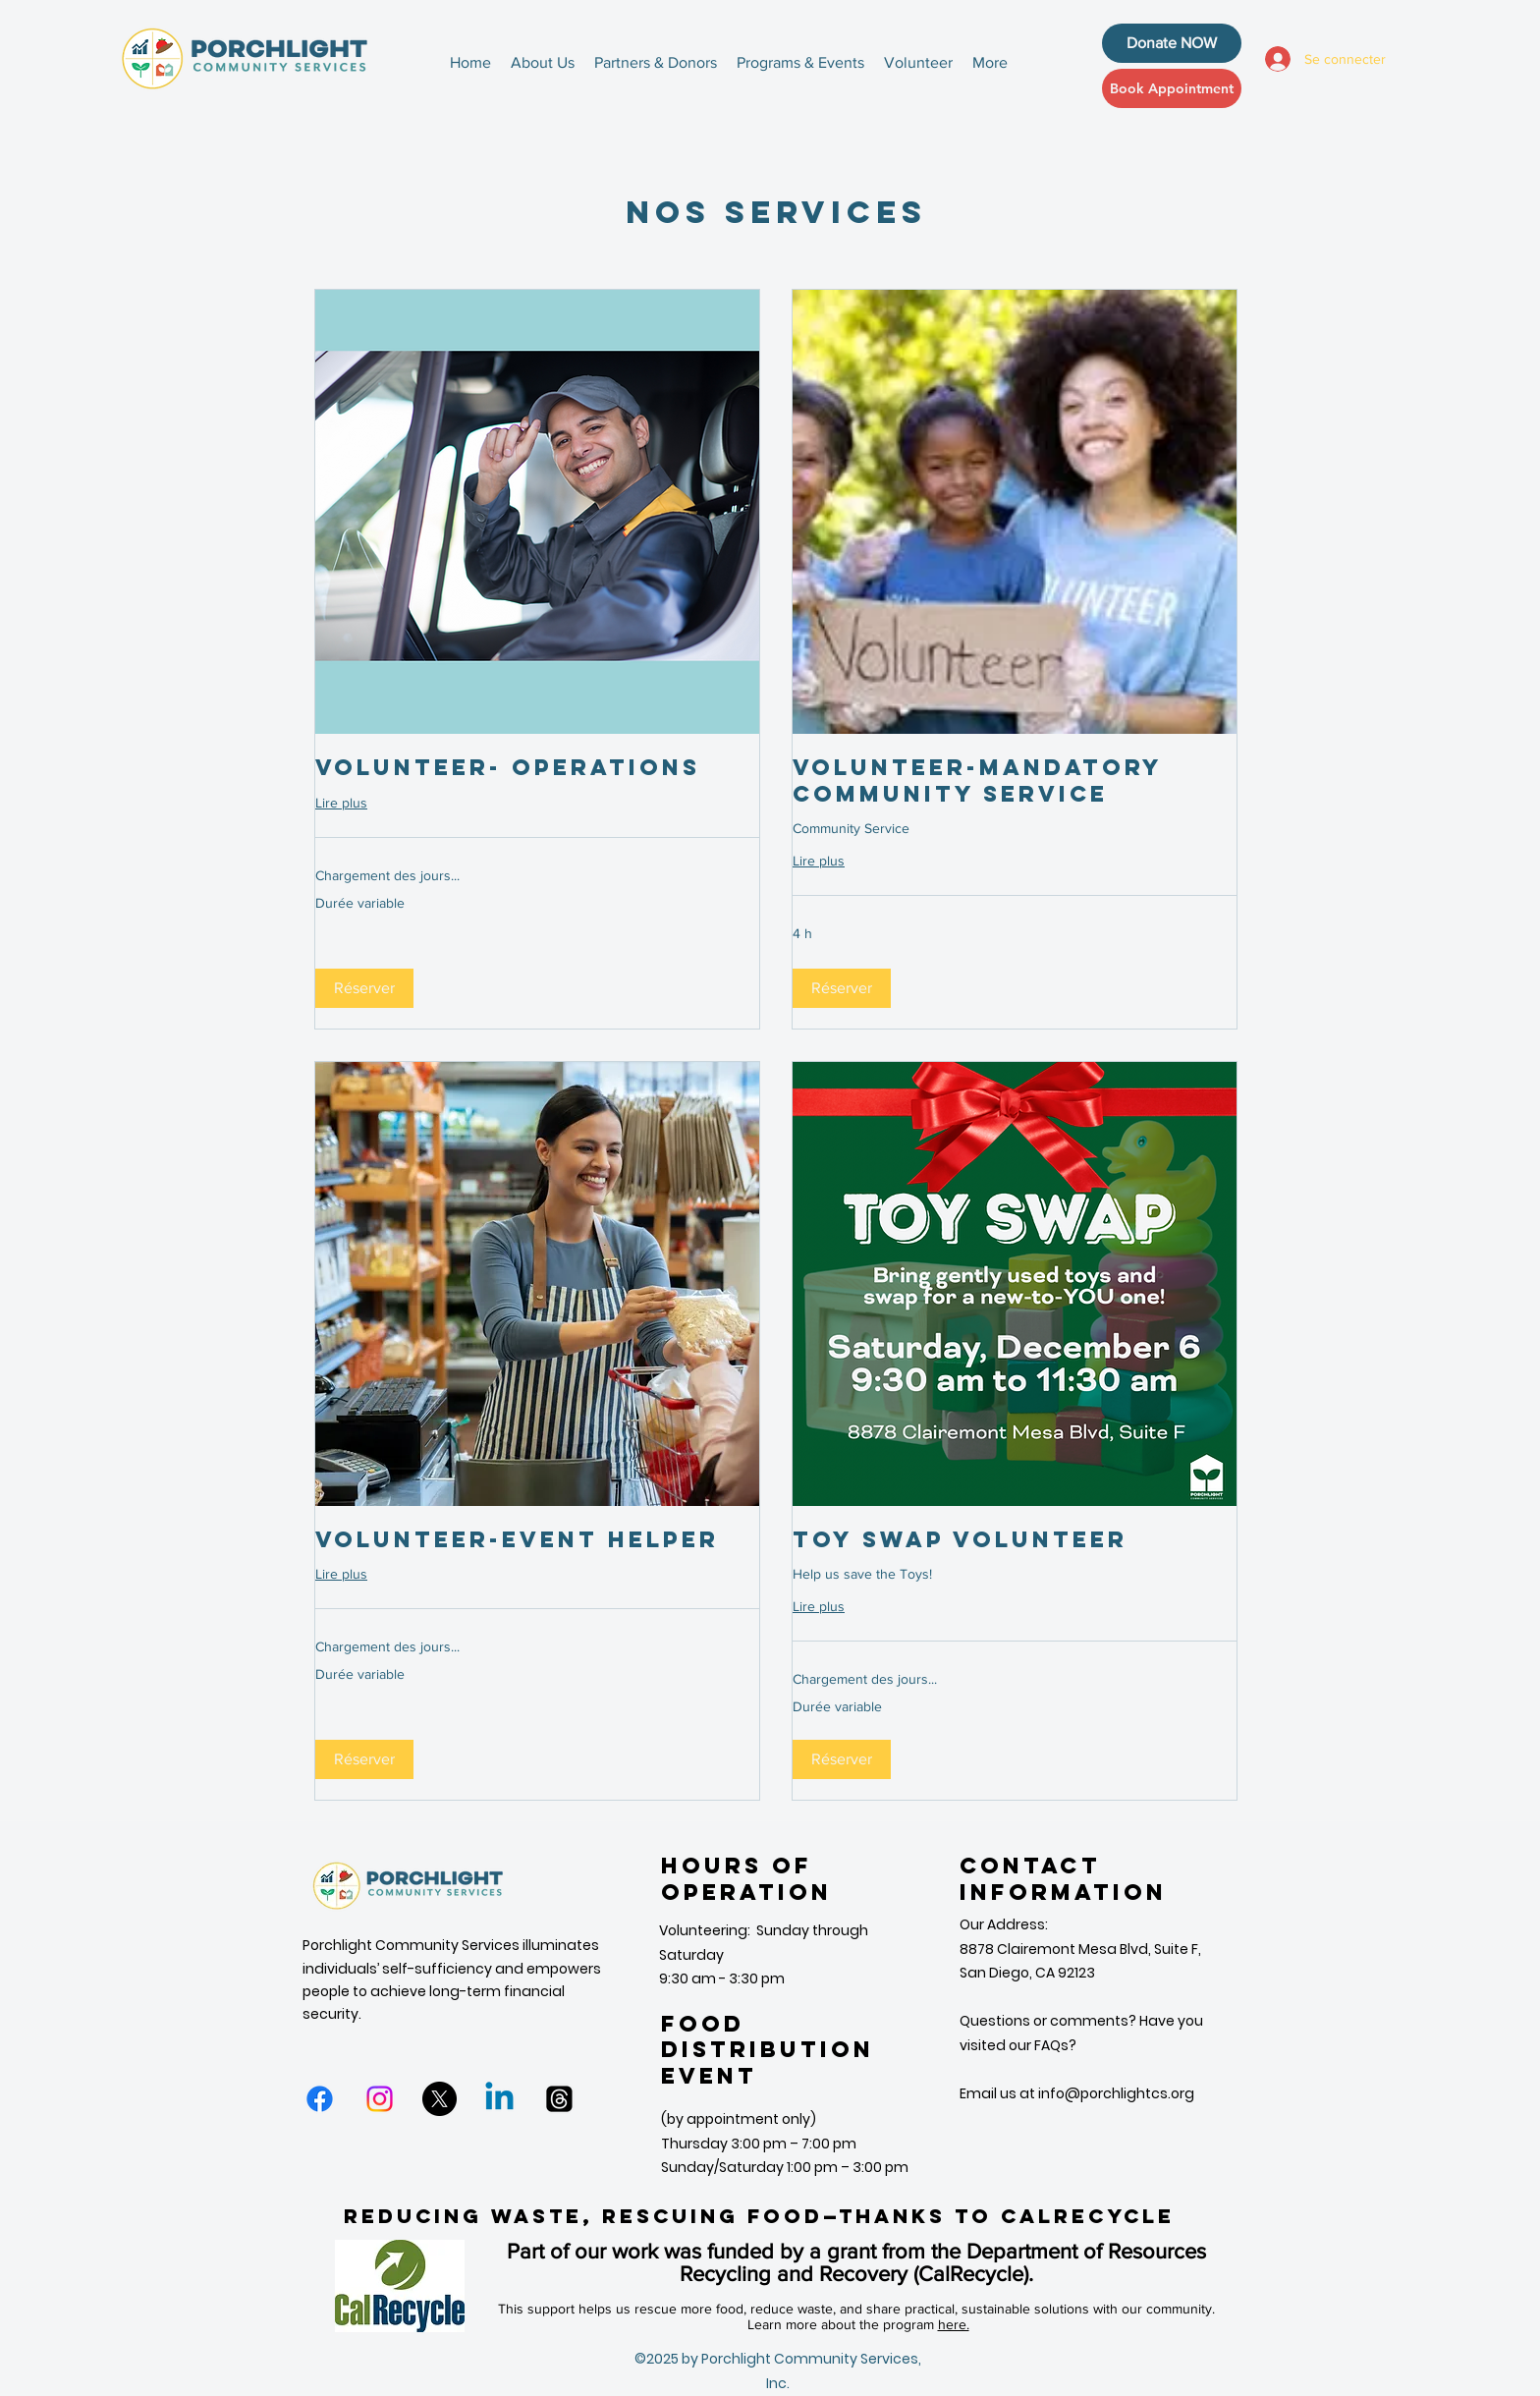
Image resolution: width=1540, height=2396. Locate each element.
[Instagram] (379, 2099)
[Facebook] (319, 2099)
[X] (439, 2099)
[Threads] (559, 2099)
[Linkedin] (499, 2099)
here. (953, 2324)
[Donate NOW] (1171, 43)
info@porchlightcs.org (1116, 2093)
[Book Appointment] (1171, 88)
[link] (537, 767)
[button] (364, 988)
